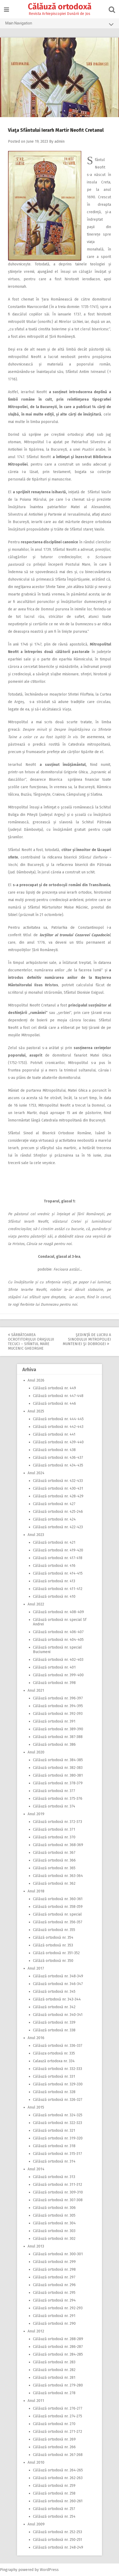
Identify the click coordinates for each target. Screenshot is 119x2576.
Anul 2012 (36, 2331)
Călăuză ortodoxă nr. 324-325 (57, 2115)
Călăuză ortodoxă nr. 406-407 (58, 1632)
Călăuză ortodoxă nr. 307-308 (58, 2200)
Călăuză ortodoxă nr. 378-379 (58, 1783)
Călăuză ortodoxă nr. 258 (54, 2493)
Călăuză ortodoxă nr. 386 (54, 1744)
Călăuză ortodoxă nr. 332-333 (57, 2068)
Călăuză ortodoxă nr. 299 (54, 2261)
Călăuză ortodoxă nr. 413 (54, 1581)
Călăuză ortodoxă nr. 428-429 (58, 1496)
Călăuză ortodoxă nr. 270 (54, 2424)
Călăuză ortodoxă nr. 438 (54, 1450)
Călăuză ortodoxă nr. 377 (54, 1791)
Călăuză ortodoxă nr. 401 (54, 1667)
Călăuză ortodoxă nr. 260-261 (58, 2501)
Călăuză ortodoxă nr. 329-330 (58, 2084)
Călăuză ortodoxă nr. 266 (54, 2447)
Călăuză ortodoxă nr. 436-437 (58, 1457)
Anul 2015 (36, 2107)
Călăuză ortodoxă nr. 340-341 (58, 2014)
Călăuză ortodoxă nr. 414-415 (58, 1573)
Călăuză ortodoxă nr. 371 (54, 1829)
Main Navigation (59, 24)
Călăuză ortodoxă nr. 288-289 (58, 2339)
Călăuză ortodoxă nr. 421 (54, 1542)
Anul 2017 (36, 1968)
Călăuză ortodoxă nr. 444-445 (58, 1419)
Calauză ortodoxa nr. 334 (54, 2061)
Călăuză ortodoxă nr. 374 (54, 1806)
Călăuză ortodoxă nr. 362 (54, 1883)
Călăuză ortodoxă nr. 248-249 (58, 2547)
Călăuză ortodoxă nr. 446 (54, 1403)
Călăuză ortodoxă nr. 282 (54, 2370)
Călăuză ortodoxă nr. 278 (54, 2393)
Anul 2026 (36, 1380)
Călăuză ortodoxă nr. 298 (54, 2269)
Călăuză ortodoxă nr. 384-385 (58, 1760)
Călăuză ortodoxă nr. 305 (54, 2215)
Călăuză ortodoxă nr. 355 (54, 1930)
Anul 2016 (36, 2038)
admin (59, 141)
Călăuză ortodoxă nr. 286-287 (58, 2346)
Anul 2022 (36, 1604)
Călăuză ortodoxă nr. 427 (54, 1504)
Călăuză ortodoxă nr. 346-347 (58, 1984)
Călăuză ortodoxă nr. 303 (54, 2231)
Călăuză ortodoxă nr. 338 (54, 2030)
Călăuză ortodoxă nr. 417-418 (57, 1558)
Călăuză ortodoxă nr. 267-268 (58, 2454)
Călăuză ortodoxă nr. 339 (54, 2022)
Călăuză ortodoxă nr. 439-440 (58, 1442)
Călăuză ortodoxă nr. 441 (54, 1434)
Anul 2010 (36, 2462)
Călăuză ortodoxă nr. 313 (54, 2177)
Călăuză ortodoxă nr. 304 (54, 2223)
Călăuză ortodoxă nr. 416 (54, 1565)
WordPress (49, 2569)
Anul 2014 (36, 2169)
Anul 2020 (36, 1752)
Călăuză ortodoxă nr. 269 (54, 2439)
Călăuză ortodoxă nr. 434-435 (58, 1465)
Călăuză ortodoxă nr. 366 (54, 1860)
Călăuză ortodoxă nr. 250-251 (57, 2539)
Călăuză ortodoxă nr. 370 (54, 1837)
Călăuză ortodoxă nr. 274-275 (57, 2416)
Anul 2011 (36, 2400)
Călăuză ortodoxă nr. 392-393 (58, 1713)
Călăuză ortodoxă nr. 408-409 (58, 1612)
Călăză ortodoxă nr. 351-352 (56, 1953)
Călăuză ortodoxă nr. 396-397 (58, 1698)
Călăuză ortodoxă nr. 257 (54, 2509)
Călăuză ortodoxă (59, 6)
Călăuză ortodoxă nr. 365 (54, 1868)
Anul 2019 (36, 1814)
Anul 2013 (36, 2246)
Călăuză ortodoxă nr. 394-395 (58, 1706)
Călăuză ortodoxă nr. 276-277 (57, 2408)
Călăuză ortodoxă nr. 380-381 (58, 1775)
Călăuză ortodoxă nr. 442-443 (58, 1426)
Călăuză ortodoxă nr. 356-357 (57, 1922)
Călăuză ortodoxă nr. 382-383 (58, 1767)
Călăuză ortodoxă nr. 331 (54, 2076)
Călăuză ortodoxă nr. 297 (54, 2277)
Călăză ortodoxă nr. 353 (53, 1945)
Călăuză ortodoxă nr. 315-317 (57, 2153)
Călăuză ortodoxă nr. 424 (54, 1519)
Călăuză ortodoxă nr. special (57, 1914)
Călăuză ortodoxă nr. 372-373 (57, 1821)
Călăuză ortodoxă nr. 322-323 (57, 2123)
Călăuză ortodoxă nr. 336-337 (57, 2045)
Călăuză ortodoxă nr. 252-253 (57, 2532)
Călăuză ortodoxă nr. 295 (54, 2292)
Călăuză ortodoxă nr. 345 (54, 1991)
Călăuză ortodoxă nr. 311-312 (57, 2184)
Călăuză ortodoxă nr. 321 (54, 2130)
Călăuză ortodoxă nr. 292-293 (58, 2308)
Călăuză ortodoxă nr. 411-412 (57, 1589)
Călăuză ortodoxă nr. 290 (54, 2323)
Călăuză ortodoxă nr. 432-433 (58, 1480)
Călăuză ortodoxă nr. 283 (54, 2362)
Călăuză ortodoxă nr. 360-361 (58, 1899)
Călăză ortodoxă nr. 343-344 (57, 1999)
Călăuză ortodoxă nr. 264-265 (58, 2470)
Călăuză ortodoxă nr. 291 (54, 2316)
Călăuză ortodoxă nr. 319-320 (58, 2138)
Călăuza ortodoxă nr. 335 (54, 2053)
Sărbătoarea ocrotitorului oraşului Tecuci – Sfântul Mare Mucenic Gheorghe (31, 1342)
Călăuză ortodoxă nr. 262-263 (58, 2478)
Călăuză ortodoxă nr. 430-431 (58, 1488)
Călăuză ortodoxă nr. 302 (54, 2238)
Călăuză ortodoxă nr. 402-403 (58, 1659)
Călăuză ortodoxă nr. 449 (54, 1388)
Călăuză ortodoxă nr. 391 (54, 1721)
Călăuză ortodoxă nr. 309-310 (58, 2192)
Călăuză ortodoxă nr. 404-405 (58, 1639)
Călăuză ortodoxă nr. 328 (54, 2092)
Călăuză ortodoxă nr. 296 (54, 2285)
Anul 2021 (36, 1690)
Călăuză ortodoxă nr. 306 (54, 2207)
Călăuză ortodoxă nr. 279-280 (58, 2385)
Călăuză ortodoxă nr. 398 (54, 1683)
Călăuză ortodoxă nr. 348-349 (58, 1976)
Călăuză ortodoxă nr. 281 (54, 2377)
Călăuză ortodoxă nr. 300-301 (58, 2254)
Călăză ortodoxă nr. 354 (53, 1937)
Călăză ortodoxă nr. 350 (53, 1960)
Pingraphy (8, 2569)
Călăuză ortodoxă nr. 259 (54, 2485)
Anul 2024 (36, 1473)
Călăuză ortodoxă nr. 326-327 (57, 2099)
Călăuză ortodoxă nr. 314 (54, 2161)
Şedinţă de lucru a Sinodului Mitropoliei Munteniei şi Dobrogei (87, 1339)
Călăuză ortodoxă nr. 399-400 (58, 1675)
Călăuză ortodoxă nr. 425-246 (58, 1511)
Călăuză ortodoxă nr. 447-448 (58, 1396)
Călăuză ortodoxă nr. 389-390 (58, 1729)
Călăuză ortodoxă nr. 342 (54, 2007)
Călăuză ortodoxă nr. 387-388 (58, 1737)
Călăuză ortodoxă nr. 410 (54, 1596)
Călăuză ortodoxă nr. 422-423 (58, 1527)
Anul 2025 (36, 1411)
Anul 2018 (36, 1891)
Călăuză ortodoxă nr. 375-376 (57, 1798)
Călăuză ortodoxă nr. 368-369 (58, 1845)
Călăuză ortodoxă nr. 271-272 (57, 2431)
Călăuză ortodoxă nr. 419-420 (58, 1550)
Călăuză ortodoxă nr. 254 (54, 2516)
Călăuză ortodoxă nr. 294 (54, 2300)
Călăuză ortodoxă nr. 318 (54, 2146)
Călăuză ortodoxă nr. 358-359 (58, 1906)
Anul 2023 (36, 1535)
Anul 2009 (36, 2524)
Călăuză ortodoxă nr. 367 (54, 1852)
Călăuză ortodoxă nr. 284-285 (58, 2354)
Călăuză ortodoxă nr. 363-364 (58, 1876)
